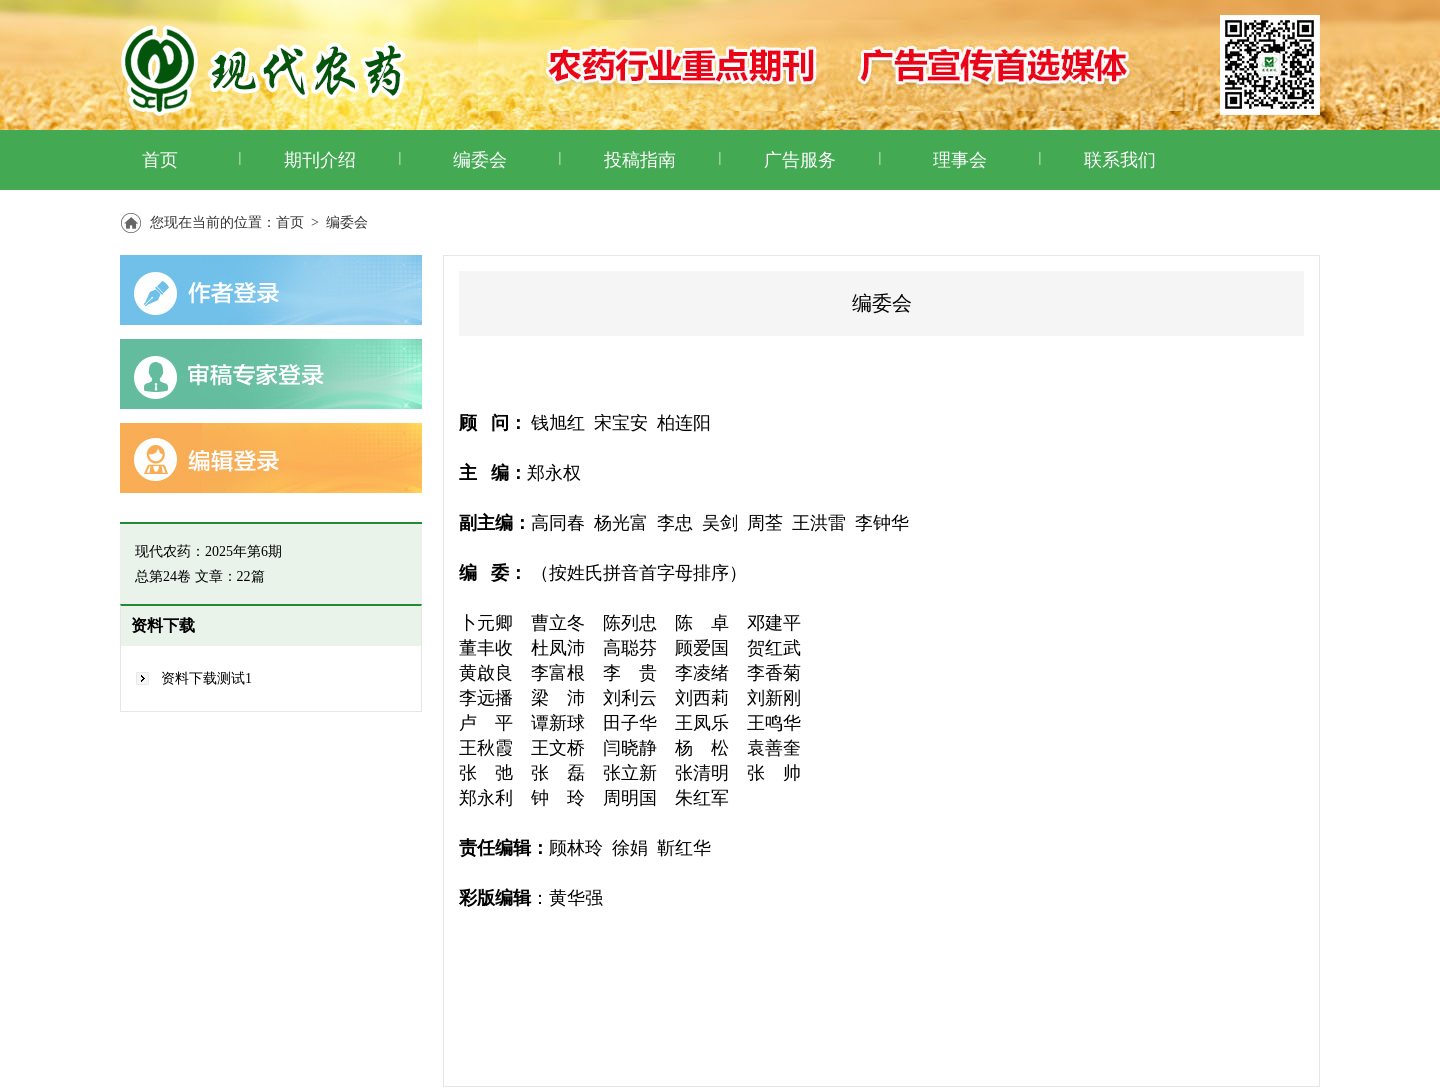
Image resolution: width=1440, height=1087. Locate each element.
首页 (160, 160)
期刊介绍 (320, 160)
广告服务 (800, 160)
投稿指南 (640, 160)
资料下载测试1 (206, 678)
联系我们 (1120, 160)
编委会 (480, 160)
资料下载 (163, 625)
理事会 (960, 160)
